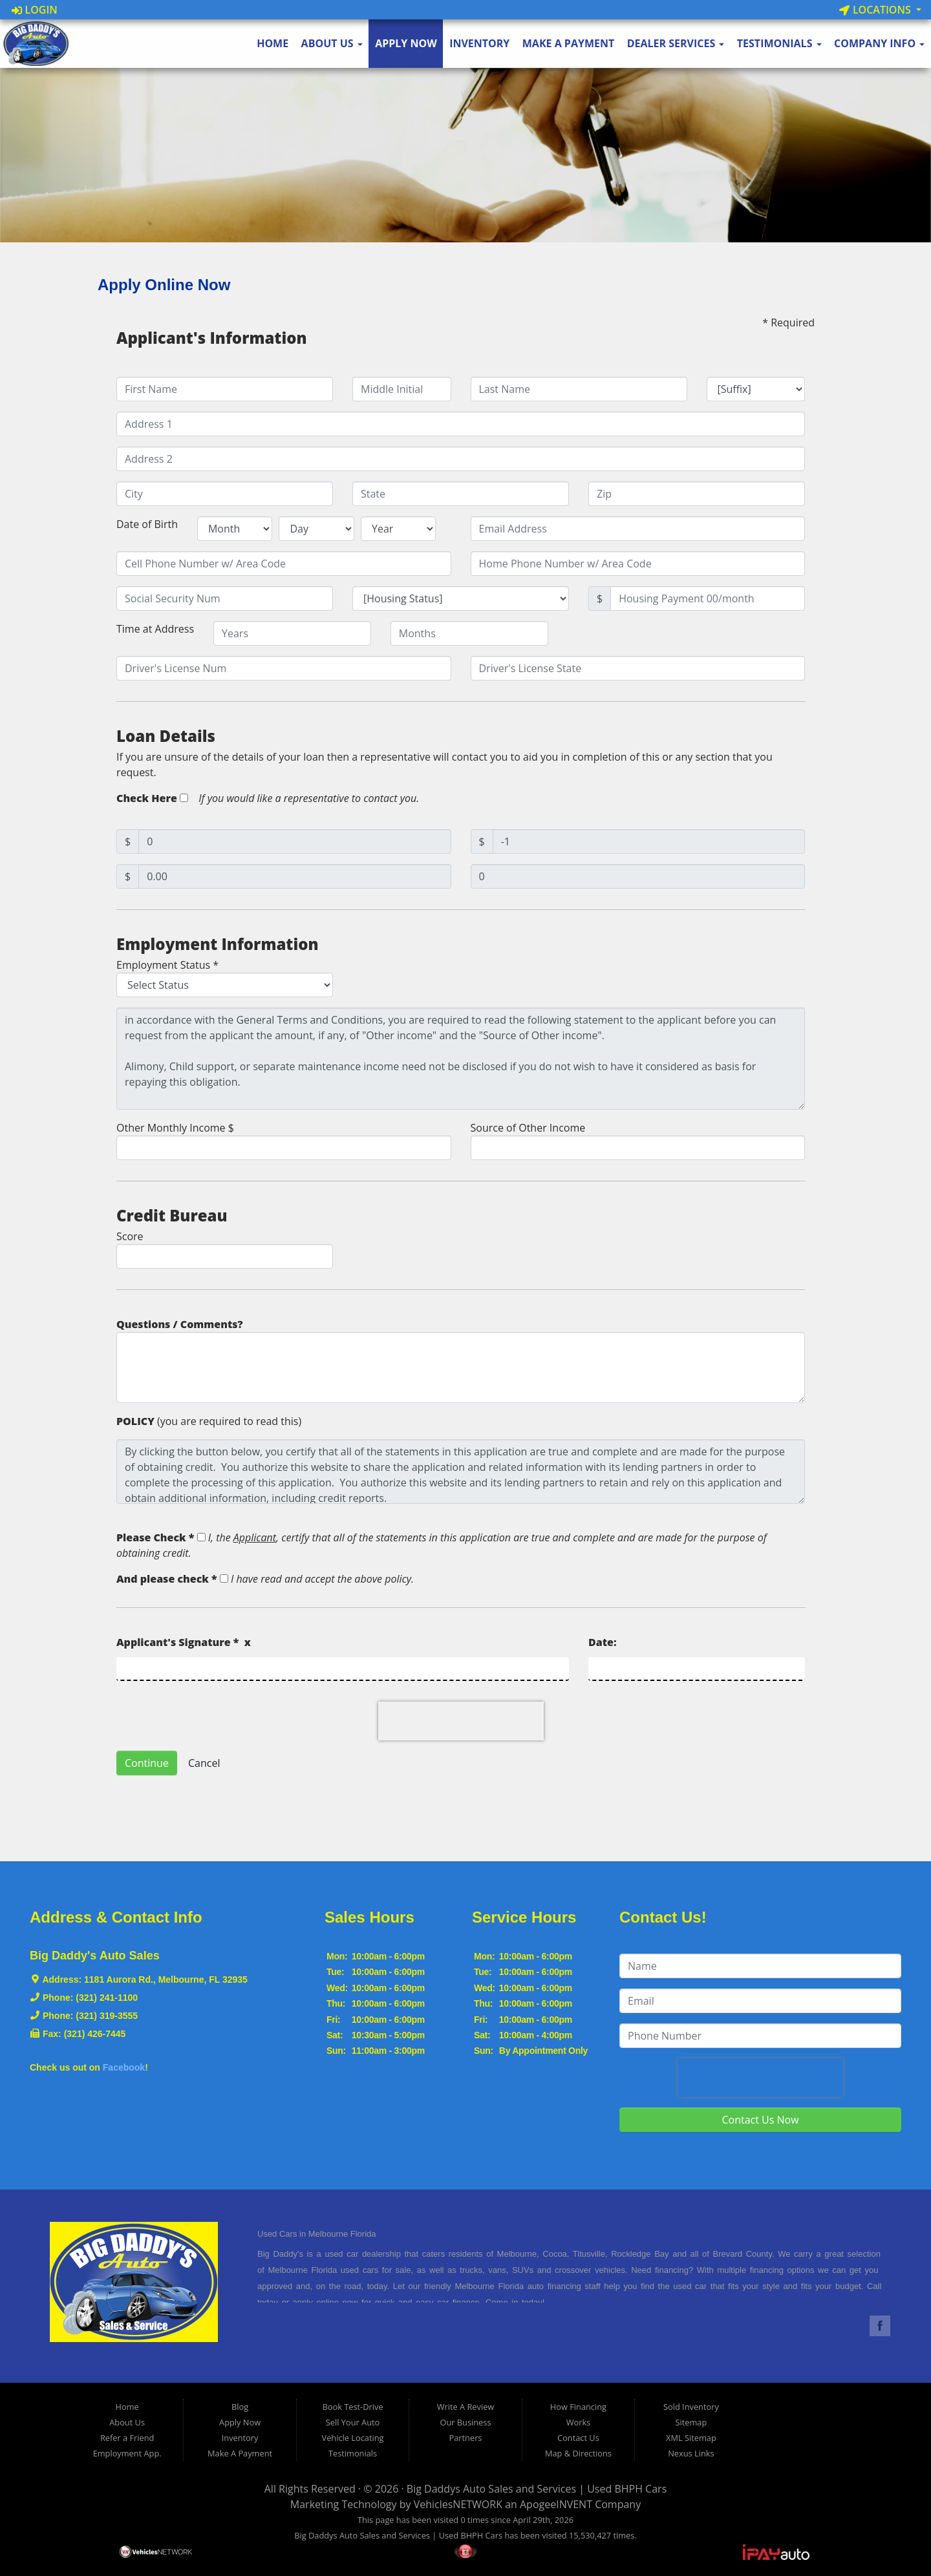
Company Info (879, 43)
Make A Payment (568, 43)
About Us (332, 43)
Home (272, 43)
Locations (876, 10)
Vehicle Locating (353, 2438)
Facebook (124, 2067)
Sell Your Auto (353, 2422)
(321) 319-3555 (107, 2016)
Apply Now (406, 43)
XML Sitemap (691, 2438)
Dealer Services (676, 43)
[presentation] (461, 1721)
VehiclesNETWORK (458, 2504)
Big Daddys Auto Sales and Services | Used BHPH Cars (537, 2489)
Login (35, 10)
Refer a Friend (127, 2438)
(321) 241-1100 (107, 1997)
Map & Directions (578, 2453)
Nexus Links (691, 2453)
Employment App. (127, 2453)
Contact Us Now (760, 2120)
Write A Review (466, 2406)
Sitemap (691, 2422)
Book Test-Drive (353, 2406)
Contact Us (578, 2438)
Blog (239, 2406)
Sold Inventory (691, 2406)
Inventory (479, 43)
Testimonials (779, 43)
